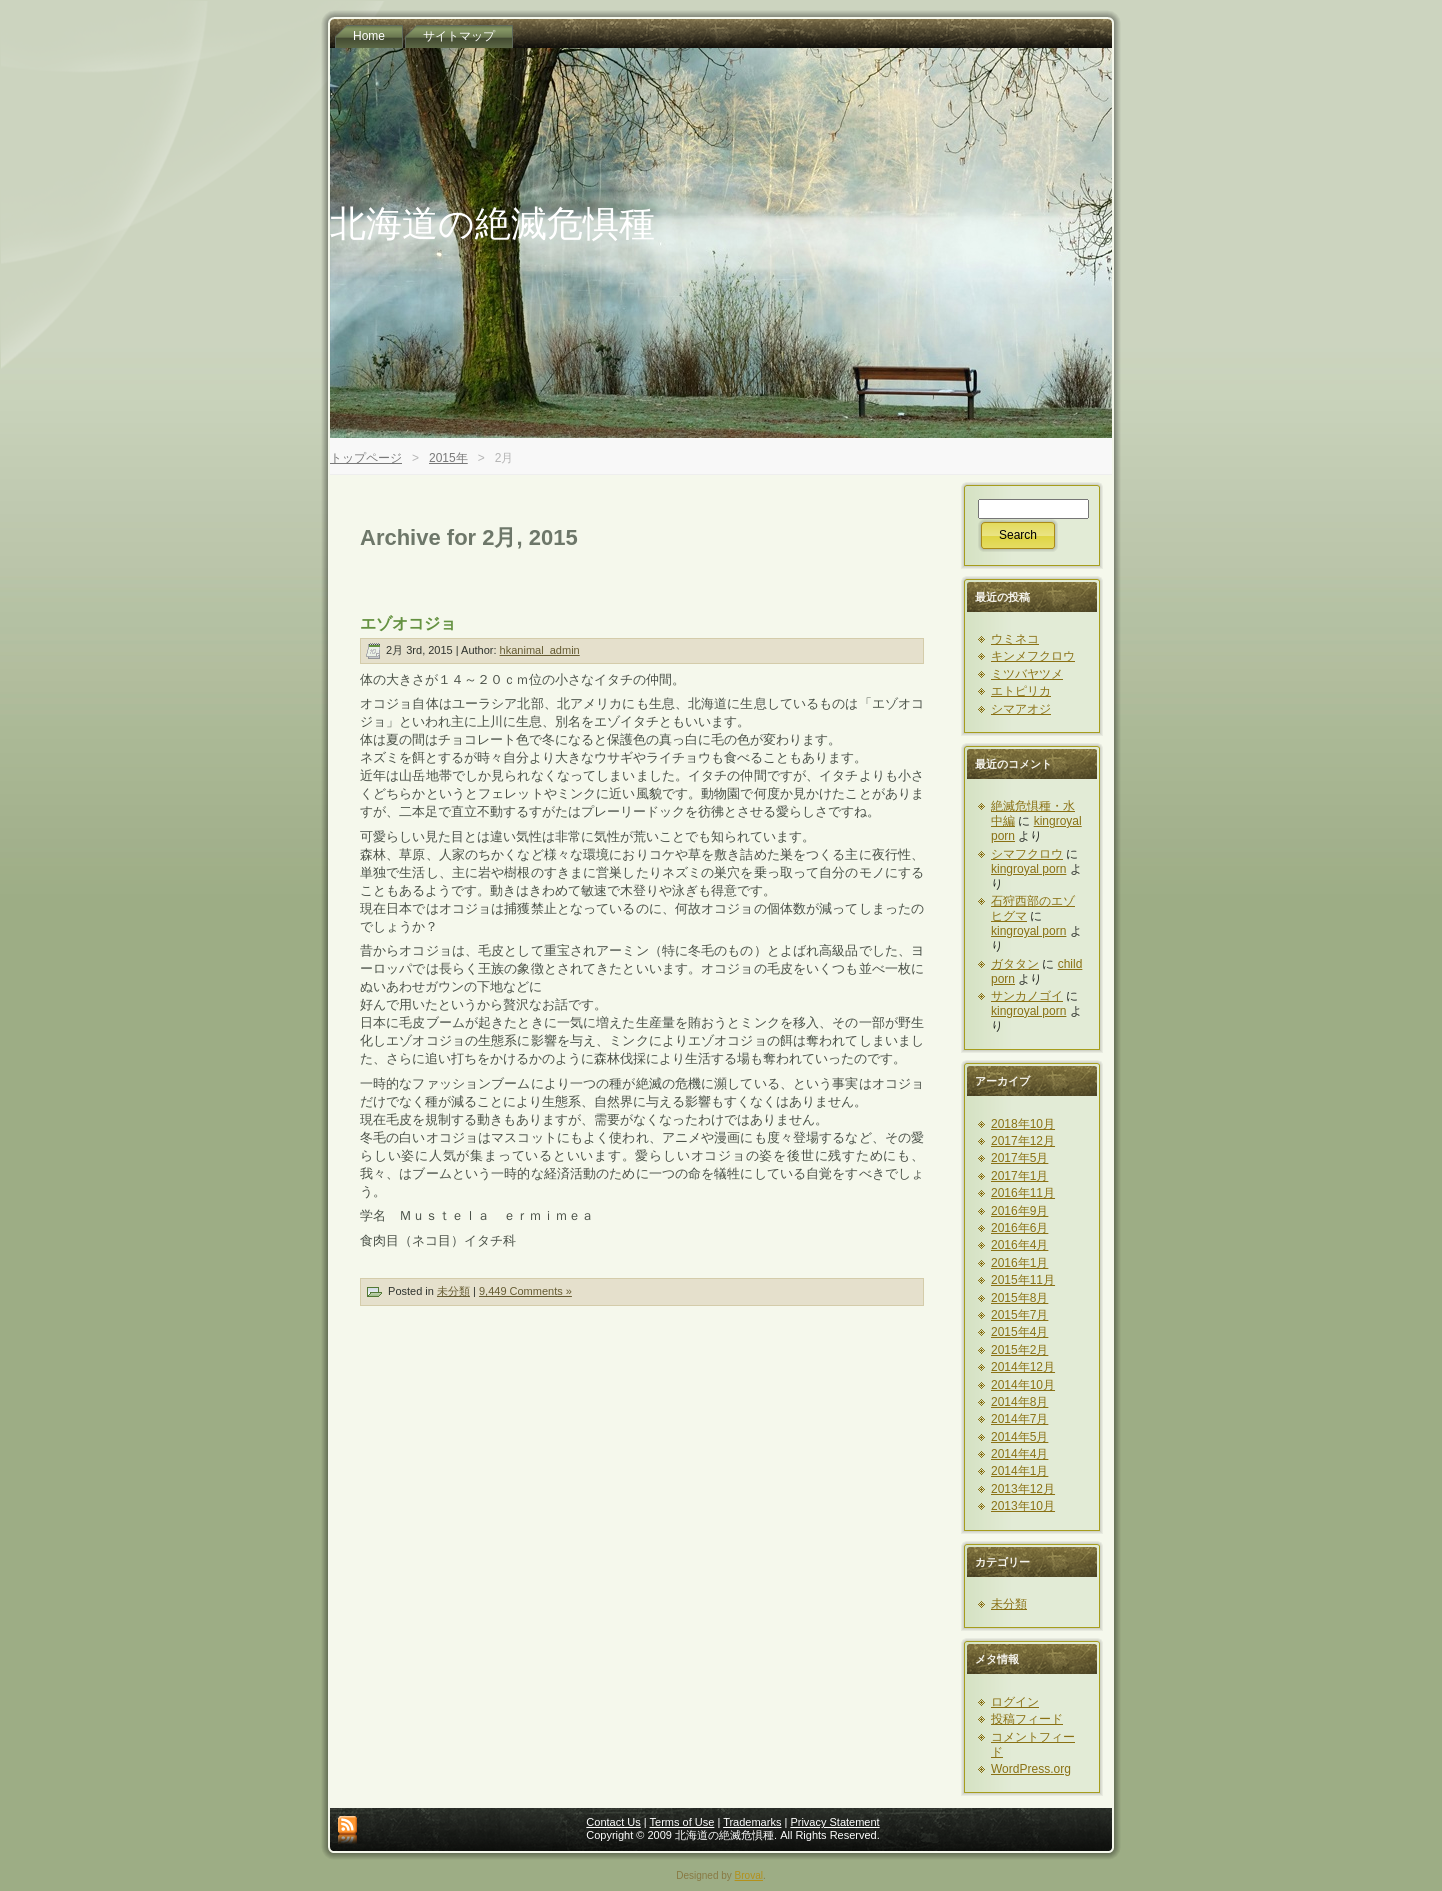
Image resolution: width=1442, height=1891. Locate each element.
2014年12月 (1023, 1367)
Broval (749, 1875)
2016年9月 (1019, 1211)
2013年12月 (1023, 1489)
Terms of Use (682, 1822)
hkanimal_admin (540, 650)
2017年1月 (1019, 1176)
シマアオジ (1021, 709)
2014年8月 (1019, 1402)
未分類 (453, 1291)
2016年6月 (1019, 1228)
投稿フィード (1027, 1719)
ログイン (1015, 1702)
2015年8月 (1019, 1298)
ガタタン (1015, 964)
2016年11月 (1023, 1193)
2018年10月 (1023, 1124)
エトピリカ (1021, 691)
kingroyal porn (1028, 869)
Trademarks (752, 1822)
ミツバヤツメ (1027, 674)
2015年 (448, 458)
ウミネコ (1015, 639)
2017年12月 (1023, 1141)
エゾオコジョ (408, 623)
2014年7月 (1019, 1419)
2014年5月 (1019, 1437)
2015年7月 (1019, 1315)
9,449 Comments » (525, 1291)
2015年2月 (1019, 1350)
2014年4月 (1019, 1454)
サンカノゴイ (1027, 996)
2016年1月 (1019, 1263)
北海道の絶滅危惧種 (492, 223)
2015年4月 (1019, 1332)
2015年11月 (1023, 1280)
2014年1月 (1019, 1471)
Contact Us (613, 1822)
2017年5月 (1019, 1158)
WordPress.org (1031, 1769)
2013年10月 (1023, 1506)
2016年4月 (1019, 1245)
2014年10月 (1023, 1385)
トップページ (366, 458)
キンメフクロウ (1033, 656)
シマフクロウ (1027, 854)
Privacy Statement (834, 1822)
